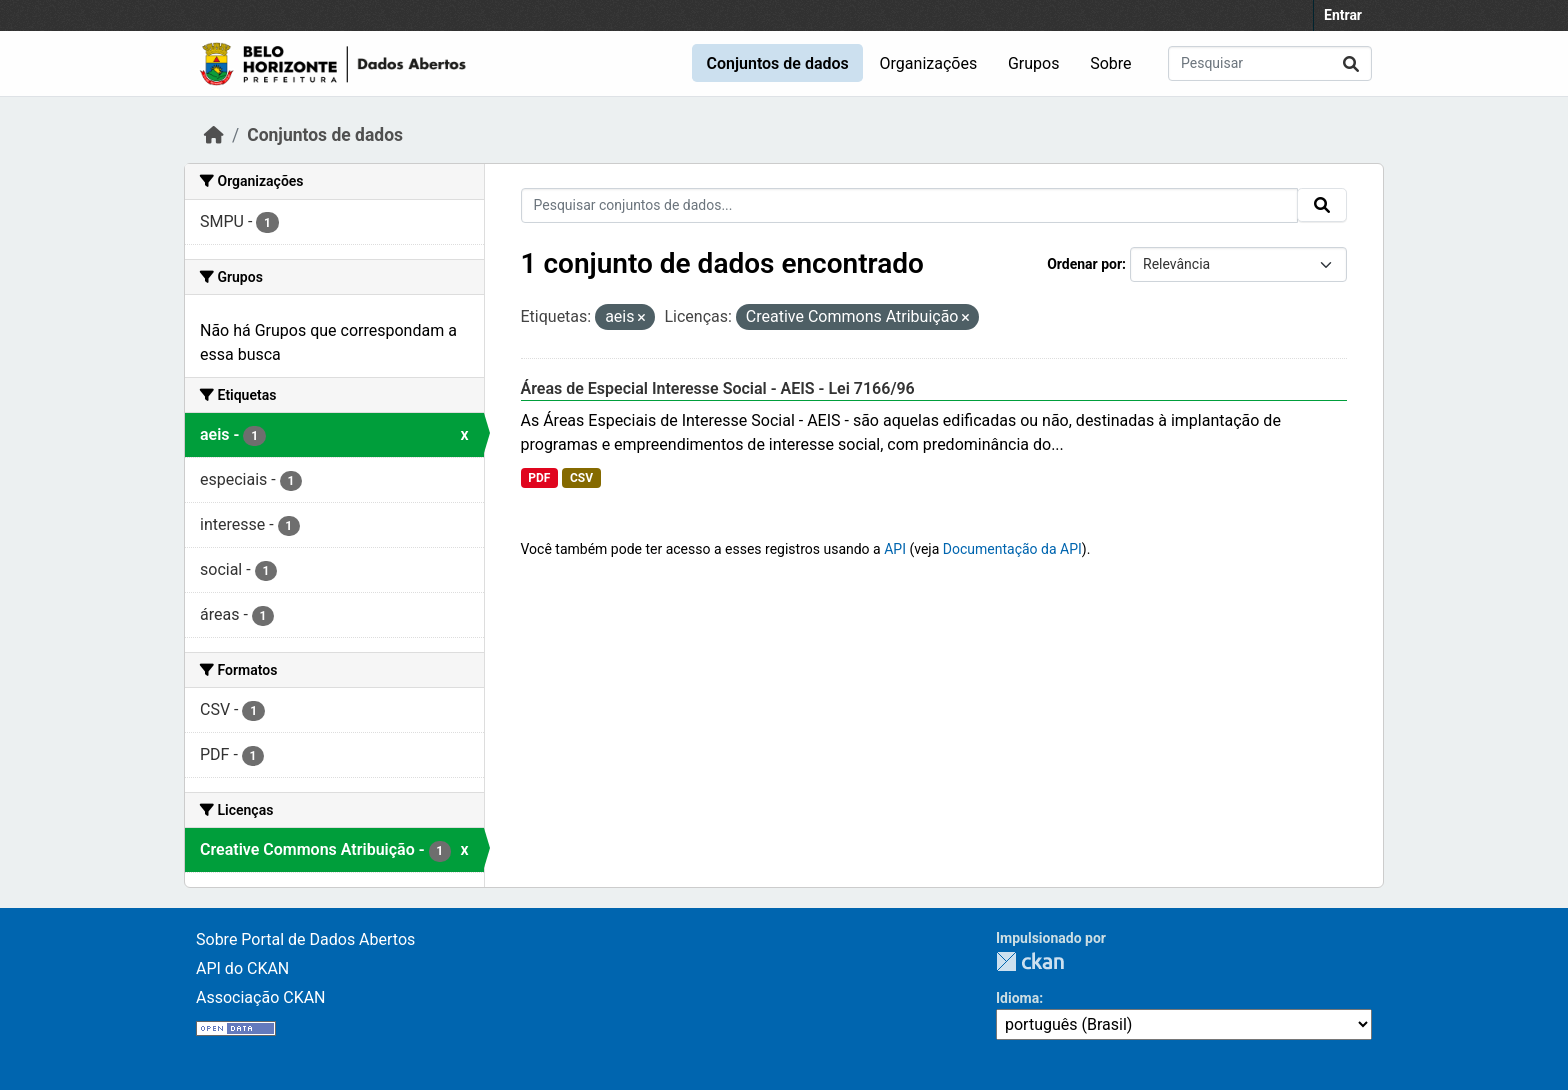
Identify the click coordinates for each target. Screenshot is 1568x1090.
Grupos (1034, 63)
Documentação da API (1012, 549)
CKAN (1030, 961)
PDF (539, 478)
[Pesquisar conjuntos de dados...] (1270, 63)
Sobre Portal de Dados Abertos (305, 939)
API (895, 549)
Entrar (1343, 15)
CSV (581, 478)
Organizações (929, 63)
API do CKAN (242, 968)
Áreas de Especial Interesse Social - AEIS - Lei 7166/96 (718, 388)
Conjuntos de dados (777, 63)
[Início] (214, 135)
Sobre (1110, 63)
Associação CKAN (261, 997)
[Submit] (1351, 63)
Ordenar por (1084, 264)
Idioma (1017, 998)
